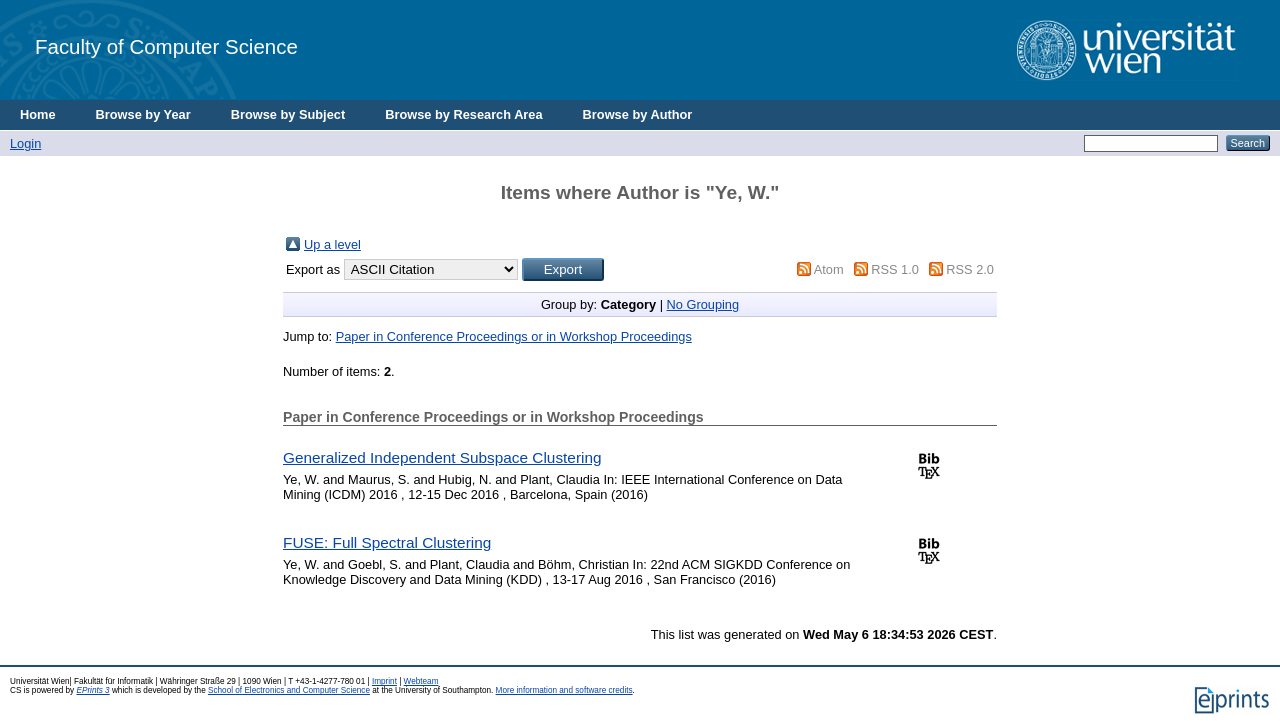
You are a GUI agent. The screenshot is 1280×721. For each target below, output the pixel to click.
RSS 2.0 (970, 269)
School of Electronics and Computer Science (289, 690)
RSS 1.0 (895, 269)
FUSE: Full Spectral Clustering (387, 542)
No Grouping (703, 304)
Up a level (332, 244)
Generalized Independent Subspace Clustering (442, 457)
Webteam (421, 681)
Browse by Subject (288, 114)
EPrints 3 (92, 690)
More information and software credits (564, 690)
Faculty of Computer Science (166, 46)
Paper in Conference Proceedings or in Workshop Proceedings (514, 336)
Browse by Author (638, 114)
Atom (829, 269)
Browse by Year (143, 114)
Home (38, 114)
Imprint (384, 681)
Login (25, 143)
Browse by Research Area (463, 114)
